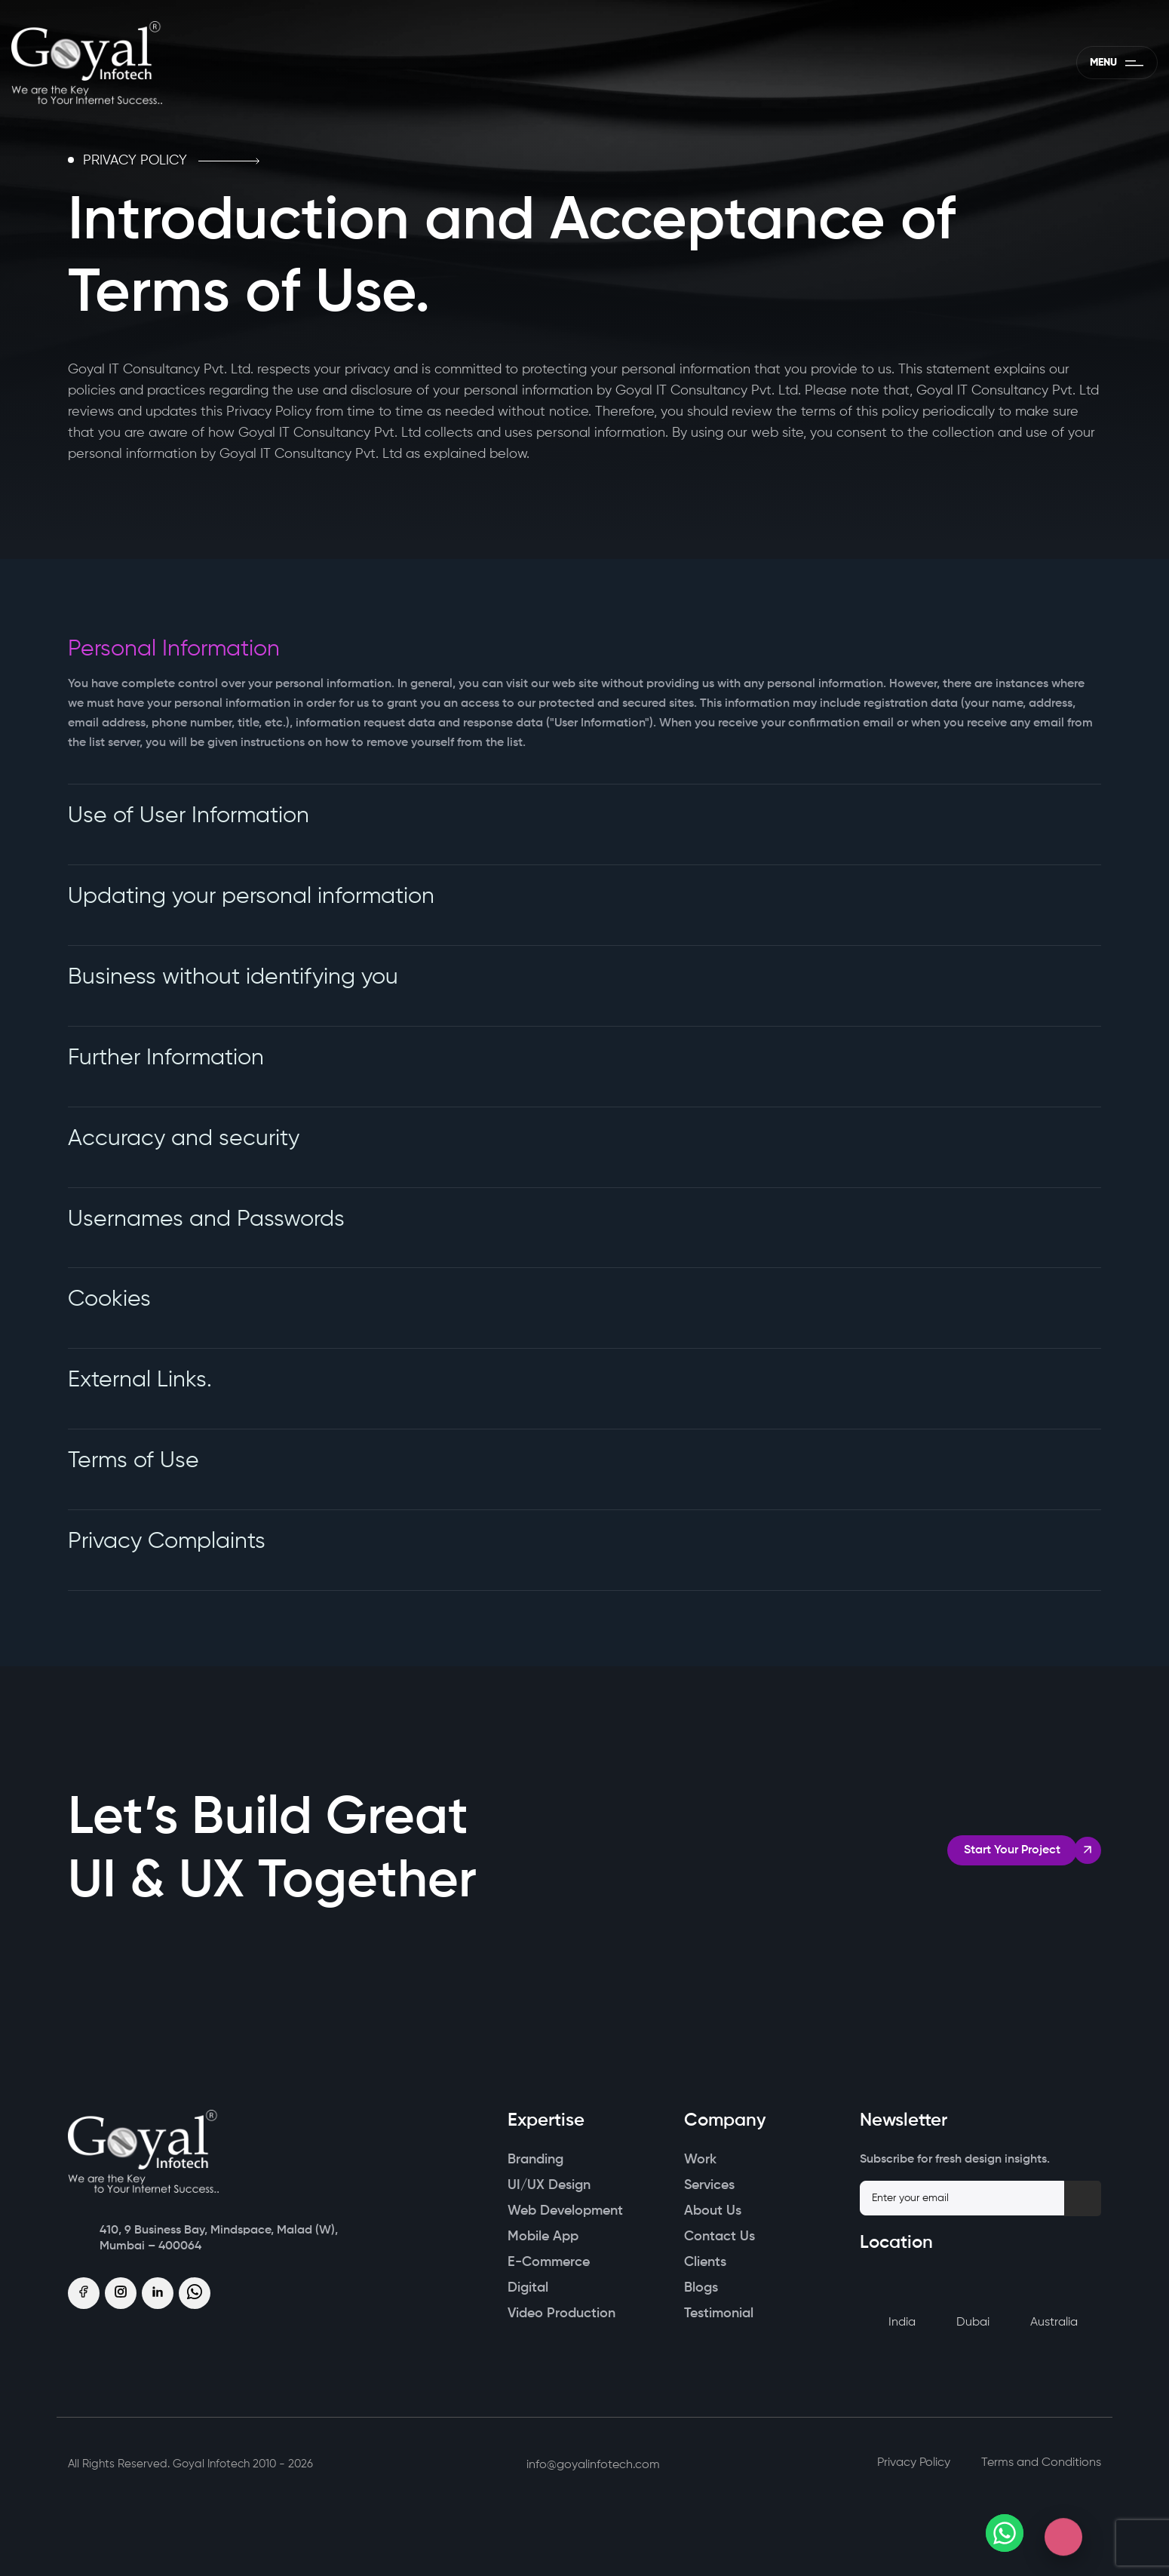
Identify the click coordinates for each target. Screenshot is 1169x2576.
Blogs (701, 2289)
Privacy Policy (913, 2464)
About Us (712, 2212)
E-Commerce (549, 2264)
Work (700, 2161)
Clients (705, 2264)
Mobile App (543, 2238)
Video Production (561, 2315)
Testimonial (718, 2315)
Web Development (565, 2212)
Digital (528, 2289)
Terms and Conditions (1041, 2464)
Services (709, 2187)
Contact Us (719, 2238)
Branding (535, 2161)
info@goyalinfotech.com (584, 2467)
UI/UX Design (549, 2187)
